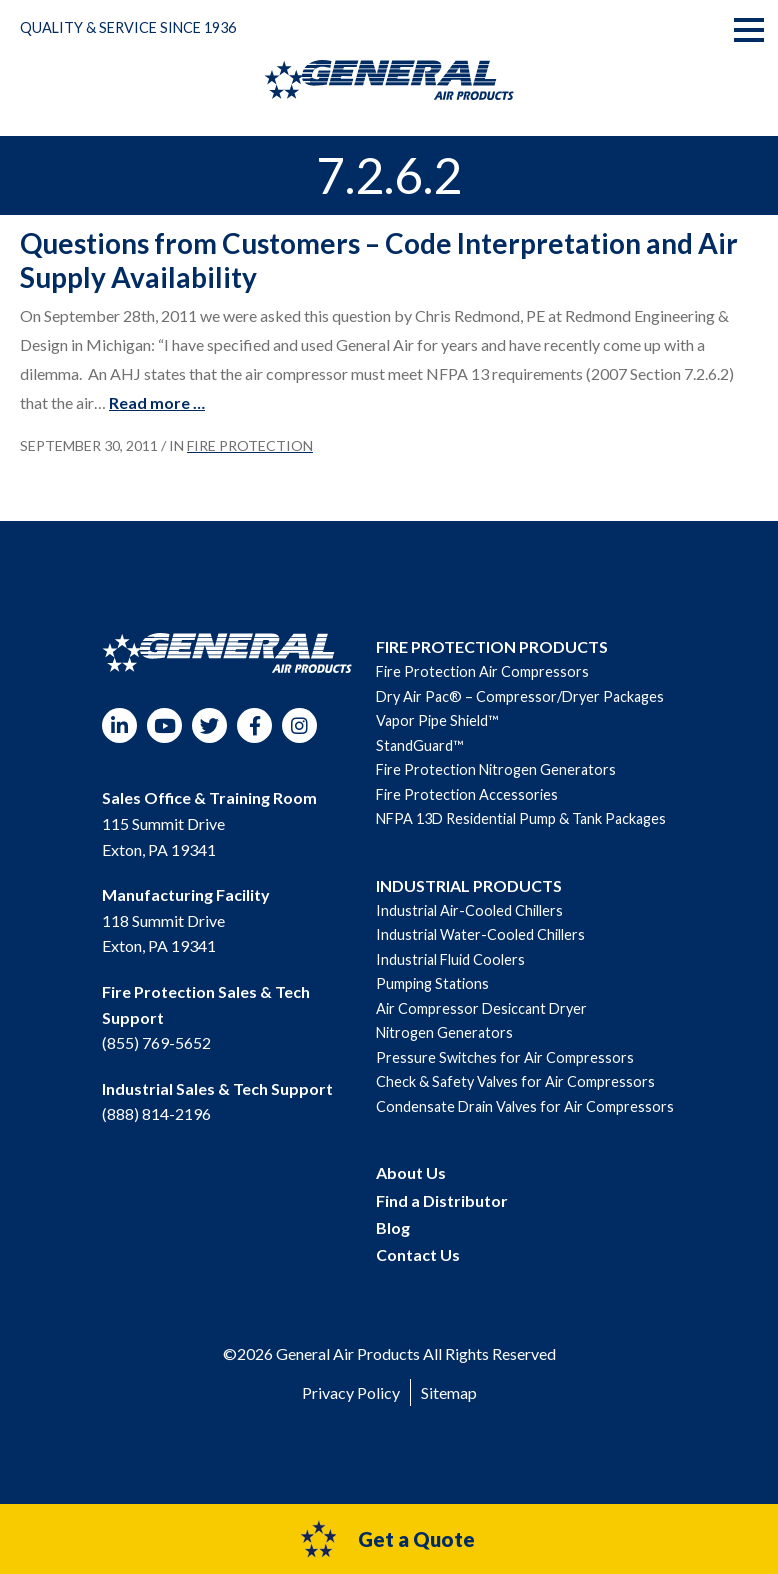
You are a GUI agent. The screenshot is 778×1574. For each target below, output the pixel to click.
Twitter (209, 725)
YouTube (164, 725)
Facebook (254, 725)
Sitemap (449, 1392)
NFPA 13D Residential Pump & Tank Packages (521, 818)
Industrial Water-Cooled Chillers (480, 934)
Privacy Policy (351, 1392)
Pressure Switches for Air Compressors (505, 1057)
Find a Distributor (442, 1200)
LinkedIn (119, 725)
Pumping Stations (432, 983)
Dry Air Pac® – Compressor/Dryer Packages (520, 696)
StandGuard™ (419, 745)
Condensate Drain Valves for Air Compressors (525, 1106)
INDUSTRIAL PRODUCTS (469, 885)
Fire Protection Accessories (467, 794)
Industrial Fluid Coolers (450, 959)
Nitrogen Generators (444, 1032)
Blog (393, 1227)
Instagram (299, 725)
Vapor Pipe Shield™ (437, 720)
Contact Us (418, 1254)
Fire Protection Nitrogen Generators (496, 769)
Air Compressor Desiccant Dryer (481, 1008)
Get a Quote (386, 1539)
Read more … (157, 402)
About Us (411, 1172)
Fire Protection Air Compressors (482, 671)
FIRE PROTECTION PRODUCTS (492, 646)
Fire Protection (250, 445)
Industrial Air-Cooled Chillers (469, 910)
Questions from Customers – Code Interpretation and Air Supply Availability (379, 260)
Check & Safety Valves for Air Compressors (515, 1081)
